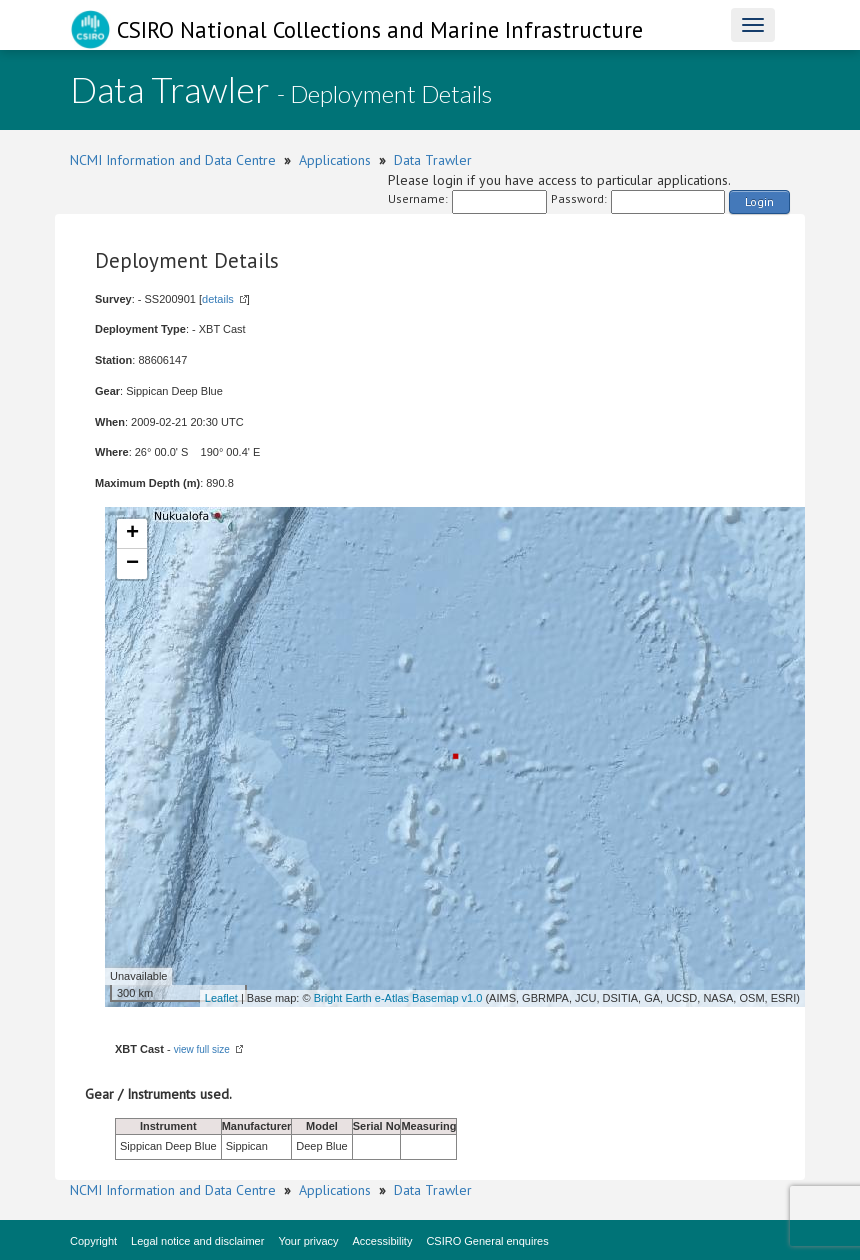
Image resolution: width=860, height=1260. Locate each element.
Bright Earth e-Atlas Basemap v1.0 (398, 998)
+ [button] (132, 534)
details (218, 299)
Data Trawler (433, 160)
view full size (202, 1049)
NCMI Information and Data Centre (173, 160)
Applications (335, 160)
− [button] (132, 564)
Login (759, 201)
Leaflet (221, 998)
